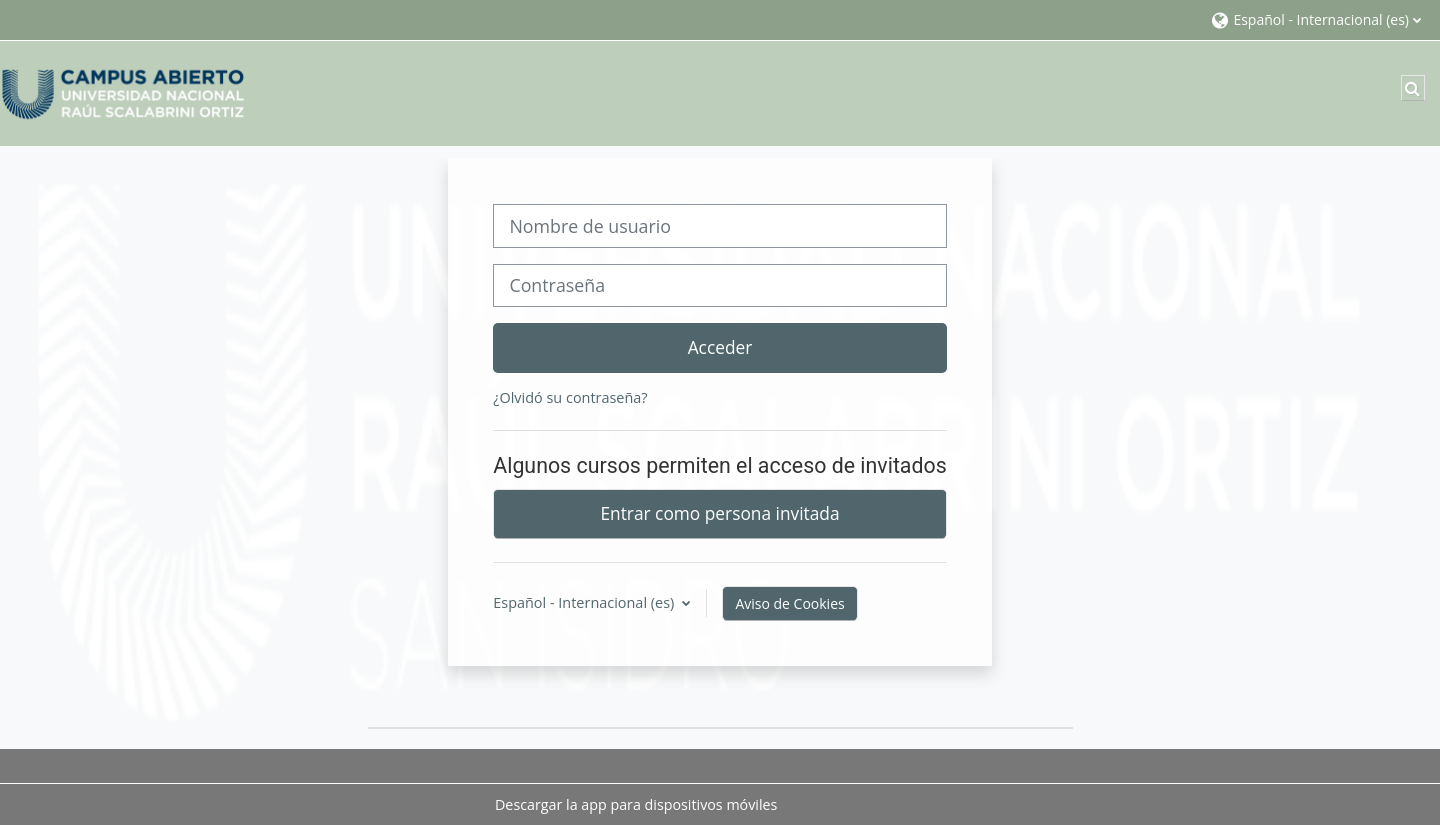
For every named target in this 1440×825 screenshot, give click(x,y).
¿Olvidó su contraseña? (570, 397)
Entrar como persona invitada (719, 513)
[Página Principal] (125, 91)
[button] (1315, 19)
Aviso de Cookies (789, 603)
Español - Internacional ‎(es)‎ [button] (585, 602)
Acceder (720, 347)
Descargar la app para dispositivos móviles (636, 804)
